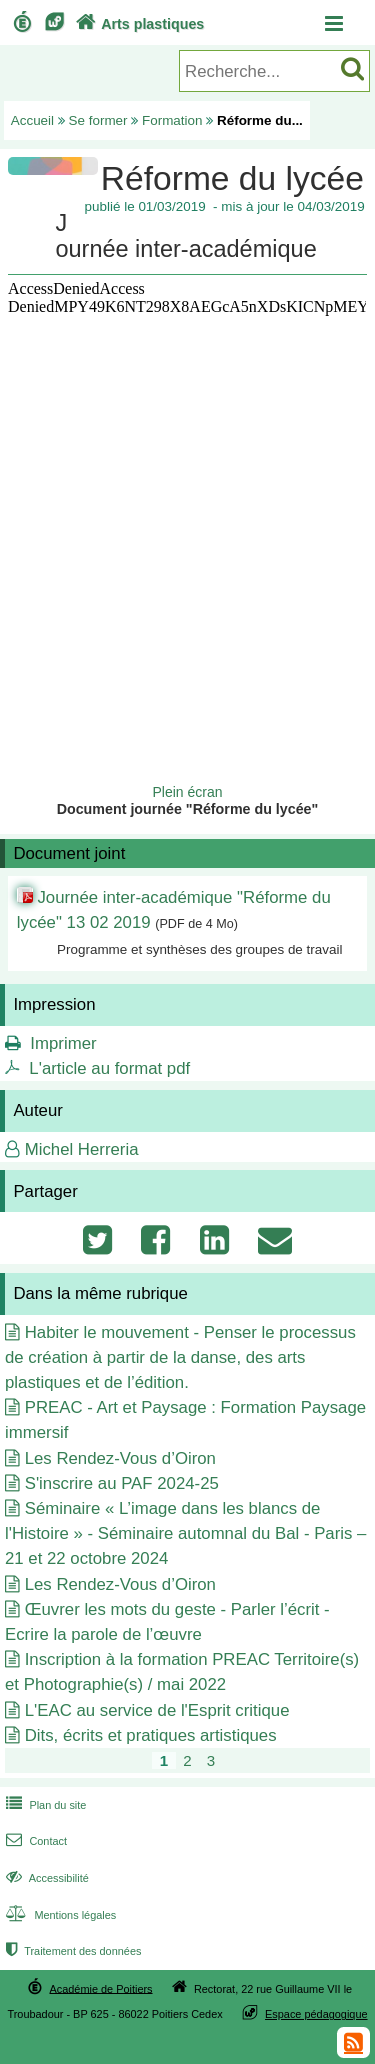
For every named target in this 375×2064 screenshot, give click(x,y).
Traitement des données (71, 1951)
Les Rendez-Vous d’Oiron (120, 1458)
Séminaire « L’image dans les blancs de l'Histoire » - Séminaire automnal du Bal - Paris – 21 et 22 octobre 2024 (185, 1533)
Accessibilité (45, 1878)
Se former (98, 120)
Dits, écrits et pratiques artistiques (151, 1735)
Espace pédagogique (316, 2014)
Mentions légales (59, 1915)
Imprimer (63, 1043)
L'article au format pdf (109, 1068)
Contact (34, 1841)
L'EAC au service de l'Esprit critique (157, 1710)
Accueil (32, 120)
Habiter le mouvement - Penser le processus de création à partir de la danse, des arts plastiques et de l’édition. (180, 1357)
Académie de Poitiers (100, 1988)
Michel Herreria (82, 1149)
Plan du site (44, 1805)
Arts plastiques (138, 24)
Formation (172, 120)
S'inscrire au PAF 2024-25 (122, 1483)
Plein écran (188, 792)
